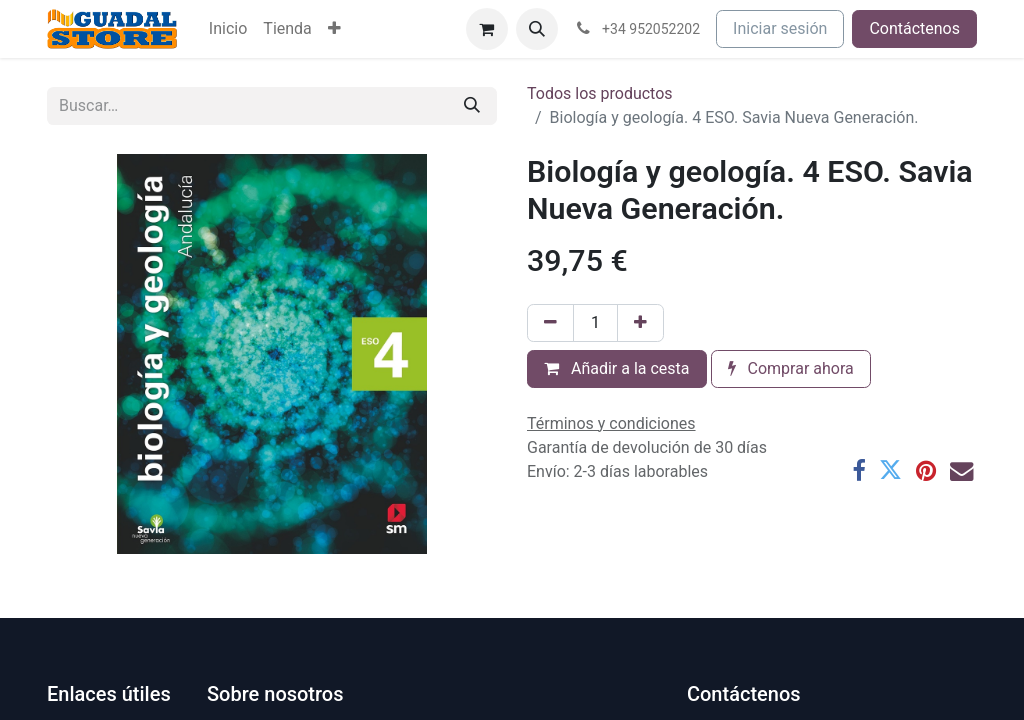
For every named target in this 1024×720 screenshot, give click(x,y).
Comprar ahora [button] (791, 368)
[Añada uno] (640, 323)
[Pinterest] (926, 470)
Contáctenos (914, 28)
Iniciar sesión (780, 28)
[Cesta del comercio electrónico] (487, 29)
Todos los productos (600, 93)
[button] (537, 29)
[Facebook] (858, 470)
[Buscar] (472, 106)
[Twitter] (890, 470)
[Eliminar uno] (550, 323)
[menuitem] (228, 29)
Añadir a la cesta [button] (617, 368)
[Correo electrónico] (961, 470)
